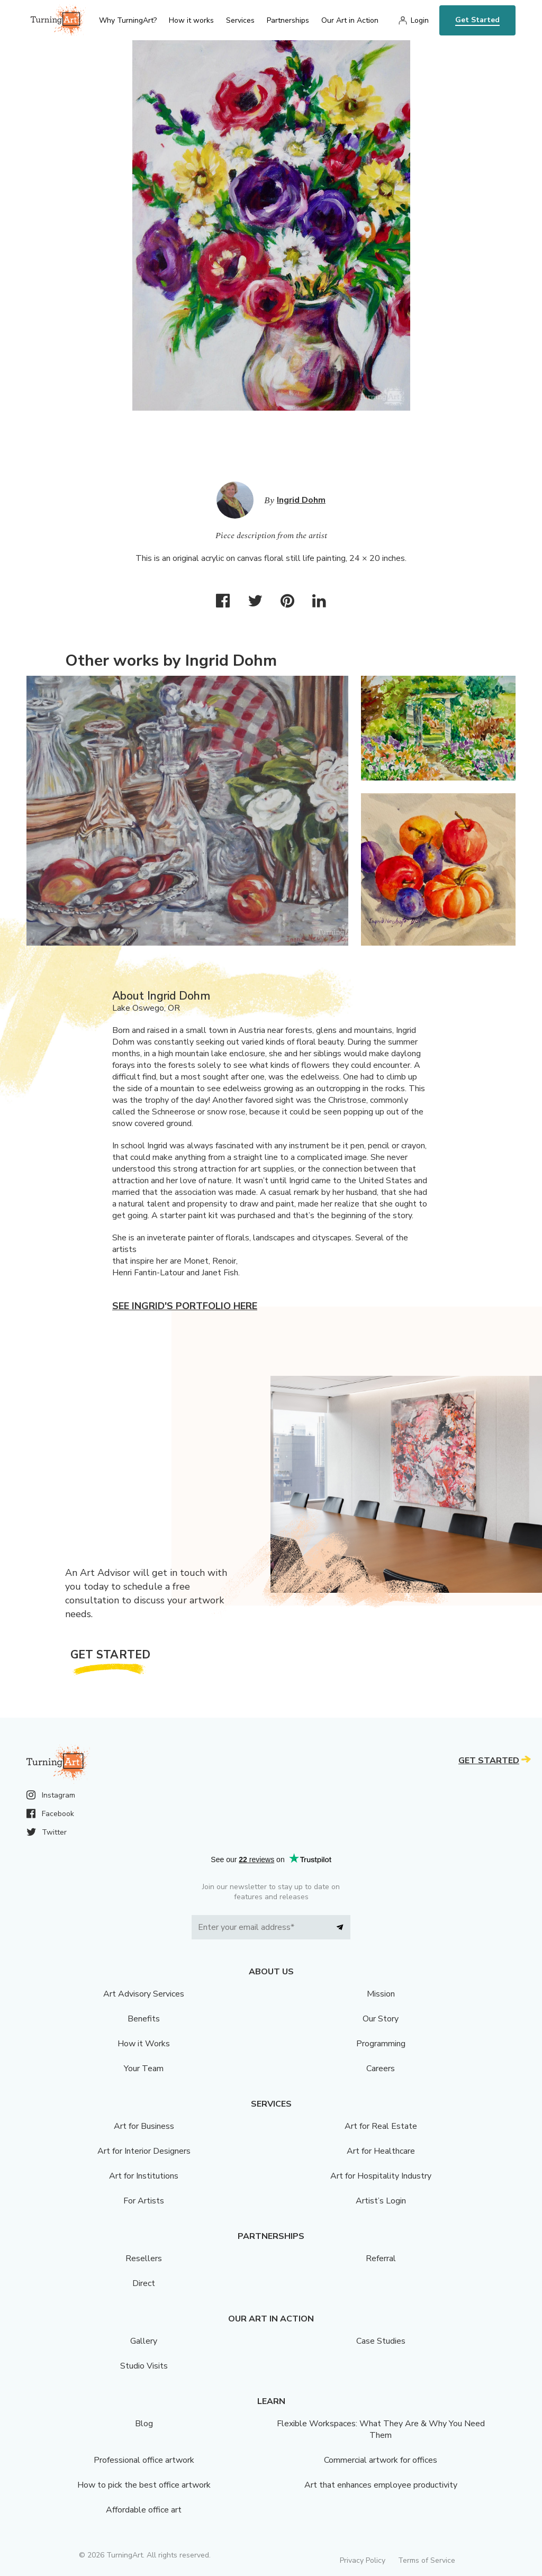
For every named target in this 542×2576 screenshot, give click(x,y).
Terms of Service (426, 2560)
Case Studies (380, 2341)
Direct (143, 2283)
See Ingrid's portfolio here (184, 1306)
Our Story (381, 2019)
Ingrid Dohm (301, 500)
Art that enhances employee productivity (380, 2485)
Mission (381, 1994)
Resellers (143, 2258)
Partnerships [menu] (288, 20)
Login (420, 20)
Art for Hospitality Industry (380, 2176)
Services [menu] (240, 20)
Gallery (143, 2341)
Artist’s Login (381, 2201)
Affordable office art (144, 2510)
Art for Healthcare (381, 2151)
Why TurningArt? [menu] (128, 20)
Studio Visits (144, 2366)
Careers (380, 2068)
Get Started (477, 20)
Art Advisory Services (143, 1994)
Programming (380, 2043)
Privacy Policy (362, 2560)
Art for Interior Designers (144, 2151)
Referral (381, 2258)
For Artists (143, 2201)
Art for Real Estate (381, 2126)
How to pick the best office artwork (144, 2485)
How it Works (144, 2043)
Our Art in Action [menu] (349, 20)
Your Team (144, 2068)
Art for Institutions (143, 2176)
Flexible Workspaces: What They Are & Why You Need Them (381, 2429)
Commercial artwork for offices (380, 2460)
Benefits (144, 2019)
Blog (144, 2423)
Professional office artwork (144, 2460)
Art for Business (144, 2126)
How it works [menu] (191, 20)
